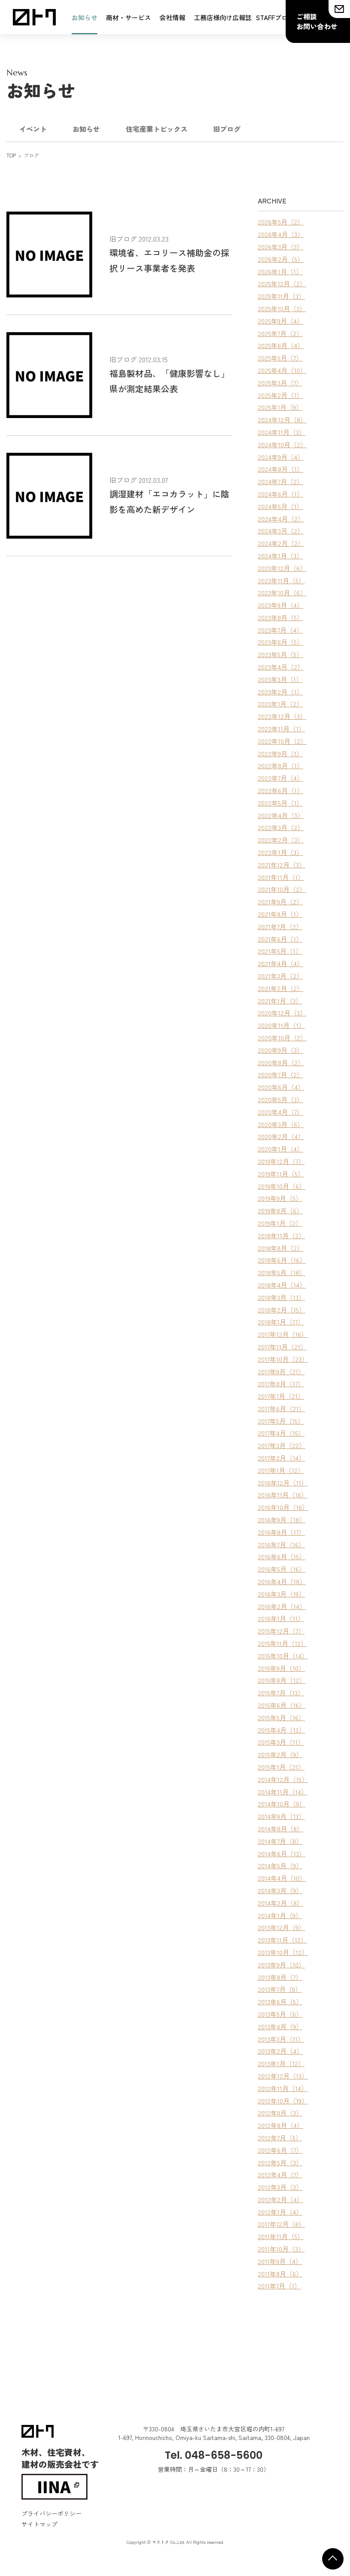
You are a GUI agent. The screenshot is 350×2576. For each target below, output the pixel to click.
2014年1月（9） (280, 1915)
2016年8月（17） (281, 1532)
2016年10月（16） (283, 1507)
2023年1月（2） (280, 703)
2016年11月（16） (283, 1494)
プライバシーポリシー (51, 2513)
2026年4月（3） (281, 234)
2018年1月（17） (281, 1321)
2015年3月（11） (281, 1741)
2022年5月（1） (280, 802)
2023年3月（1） (280, 679)
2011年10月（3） (281, 2248)
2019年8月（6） (280, 1210)
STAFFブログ (275, 17)
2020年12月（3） (282, 1012)
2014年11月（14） (283, 1791)
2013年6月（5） (280, 2001)
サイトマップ (39, 2524)
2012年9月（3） (280, 2112)
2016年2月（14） (282, 1606)
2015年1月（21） (281, 1766)
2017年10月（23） (283, 1359)
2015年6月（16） (281, 1704)
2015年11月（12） (282, 1643)
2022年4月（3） (281, 815)
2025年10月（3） (282, 308)
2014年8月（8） (280, 1828)
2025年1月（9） (280, 407)
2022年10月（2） (282, 741)
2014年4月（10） (282, 1877)
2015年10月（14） (283, 1655)
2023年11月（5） (281, 580)
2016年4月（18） (282, 1581)
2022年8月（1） (280, 765)
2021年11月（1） (281, 877)
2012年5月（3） (280, 2162)
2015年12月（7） (281, 1630)
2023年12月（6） (282, 568)
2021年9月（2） (280, 901)
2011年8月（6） (280, 2273)
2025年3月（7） (280, 382)
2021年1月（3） (280, 1000)
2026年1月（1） (280, 271)
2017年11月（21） (282, 1346)
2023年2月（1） (280, 691)
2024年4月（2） (281, 518)
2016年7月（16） (281, 1544)
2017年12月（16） (283, 1334)
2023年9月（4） (280, 604)
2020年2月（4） (281, 1136)
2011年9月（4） (280, 2261)
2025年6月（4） (281, 345)
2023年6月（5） (280, 641)
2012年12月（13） (283, 2075)
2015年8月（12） (281, 1680)
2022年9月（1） (280, 753)
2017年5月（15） (281, 1420)
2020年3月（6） (281, 1124)
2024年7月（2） (280, 481)
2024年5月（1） (280, 506)
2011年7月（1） (279, 2285)
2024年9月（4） (281, 456)
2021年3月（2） (280, 975)
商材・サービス (128, 17)
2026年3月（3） (280, 246)
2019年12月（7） (281, 1161)
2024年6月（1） (280, 493)
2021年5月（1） (280, 950)
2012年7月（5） (280, 2137)
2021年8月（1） (280, 913)
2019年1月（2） (280, 1222)
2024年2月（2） (281, 543)
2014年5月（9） (280, 1865)
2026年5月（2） (281, 221)
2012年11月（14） (283, 2088)
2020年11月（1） (281, 1025)
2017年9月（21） (281, 1371)
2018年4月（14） (282, 1284)
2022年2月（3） (281, 839)
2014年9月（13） (281, 1816)
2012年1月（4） (280, 2211)
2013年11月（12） (282, 1939)
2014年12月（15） (283, 1779)
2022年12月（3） (282, 716)
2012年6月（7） (280, 2150)
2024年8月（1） (280, 468)
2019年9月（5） (280, 1198)
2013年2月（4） (280, 2050)
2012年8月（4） (280, 2125)
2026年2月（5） (281, 259)
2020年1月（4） (280, 1148)
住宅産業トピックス (156, 129)
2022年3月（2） (281, 827)
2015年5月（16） (281, 1717)
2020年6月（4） (281, 1086)
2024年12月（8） (282, 419)
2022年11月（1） (281, 728)
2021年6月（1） (280, 938)
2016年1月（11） (281, 1618)
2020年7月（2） (280, 1074)
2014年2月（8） (280, 1902)
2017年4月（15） (281, 1432)
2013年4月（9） (280, 2026)
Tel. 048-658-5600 (213, 2455)
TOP (11, 155)
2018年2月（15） (281, 1309)
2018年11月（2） (281, 1235)
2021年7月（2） (280, 926)
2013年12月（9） (281, 1927)
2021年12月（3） (281, 864)
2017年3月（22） (281, 1445)
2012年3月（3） (280, 2186)
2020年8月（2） (281, 1062)
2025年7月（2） (280, 333)
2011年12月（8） (281, 2223)
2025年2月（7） (280, 395)
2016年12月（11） (283, 1482)
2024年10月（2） (282, 444)
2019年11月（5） (281, 1173)
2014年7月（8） (280, 1841)
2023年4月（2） (281, 666)
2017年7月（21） (281, 1395)
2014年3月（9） (280, 1890)
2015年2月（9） (280, 1754)
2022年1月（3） (280, 852)
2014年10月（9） (281, 1803)
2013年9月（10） (281, 1964)
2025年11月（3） (281, 295)
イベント (33, 129)
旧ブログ (227, 129)
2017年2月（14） (281, 1457)
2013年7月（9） (280, 1989)
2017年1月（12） (281, 1470)
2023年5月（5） (280, 654)
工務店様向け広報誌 (223, 17)
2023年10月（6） (282, 592)
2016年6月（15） (281, 1556)
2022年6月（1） (280, 790)
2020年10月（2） (282, 1037)
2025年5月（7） (280, 357)
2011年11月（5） (281, 2236)
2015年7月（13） (281, 1692)
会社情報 (172, 17)
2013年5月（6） (280, 2013)
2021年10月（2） (282, 889)
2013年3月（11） (281, 2038)
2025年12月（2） (282, 283)
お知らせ (84, 17)
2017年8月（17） (281, 1383)
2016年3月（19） (281, 1593)
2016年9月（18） (281, 1519)
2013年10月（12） (283, 1952)
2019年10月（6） (281, 1186)
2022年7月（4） (280, 777)
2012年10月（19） (283, 2100)
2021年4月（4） (280, 963)
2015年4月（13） (281, 1729)
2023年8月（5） (280, 617)
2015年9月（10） (281, 1668)
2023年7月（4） (280, 629)
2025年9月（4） (280, 320)
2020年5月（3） (280, 1099)
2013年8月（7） (280, 1977)
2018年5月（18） (281, 1272)
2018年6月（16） (282, 1259)
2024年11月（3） (281, 431)
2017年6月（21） (281, 1408)
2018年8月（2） (280, 1247)
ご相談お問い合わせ (317, 21)
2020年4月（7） (280, 1111)
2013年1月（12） (281, 2063)
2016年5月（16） (281, 1568)
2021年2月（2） (280, 988)
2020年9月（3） (280, 1050)
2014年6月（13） (281, 1853)
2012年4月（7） (280, 2174)
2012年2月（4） (280, 2199)
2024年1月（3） (280, 555)
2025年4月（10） (282, 370)
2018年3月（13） (281, 1297)
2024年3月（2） (281, 530)
